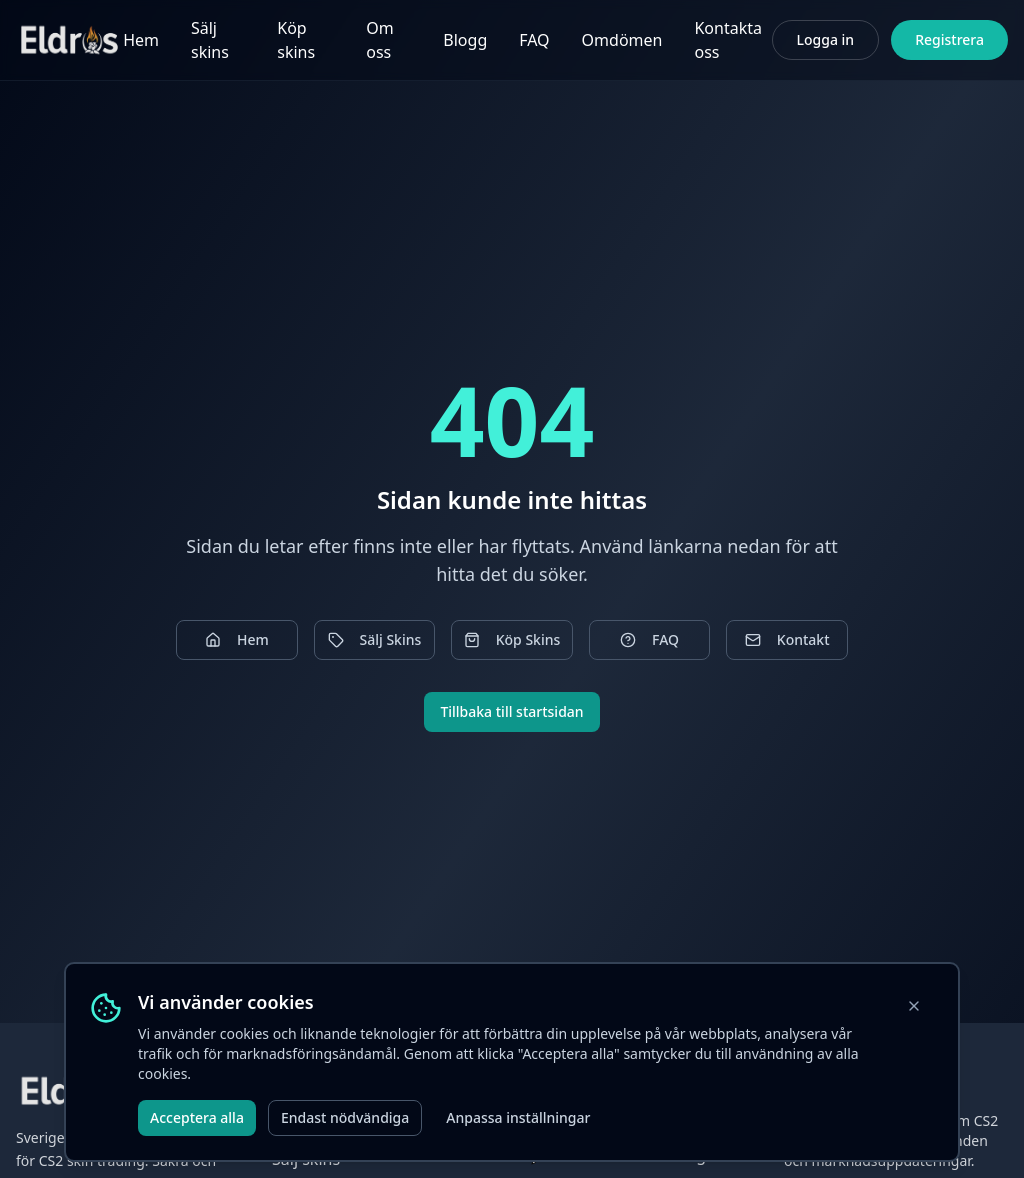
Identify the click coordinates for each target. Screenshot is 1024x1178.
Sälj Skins (375, 639)
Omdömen (622, 40)
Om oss (379, 40)
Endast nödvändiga (345, 1117)
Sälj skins (210, 40)
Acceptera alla (197, 1117)
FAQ (534, 40)
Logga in (826, 39)
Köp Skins (512, 639)
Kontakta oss (728, 40)
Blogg (465, 40)
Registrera (949, 39)
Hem (141, 40)
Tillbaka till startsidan (511, 711)
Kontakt (787, 639)
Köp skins (296, 40)
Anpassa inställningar (518, 1117)
